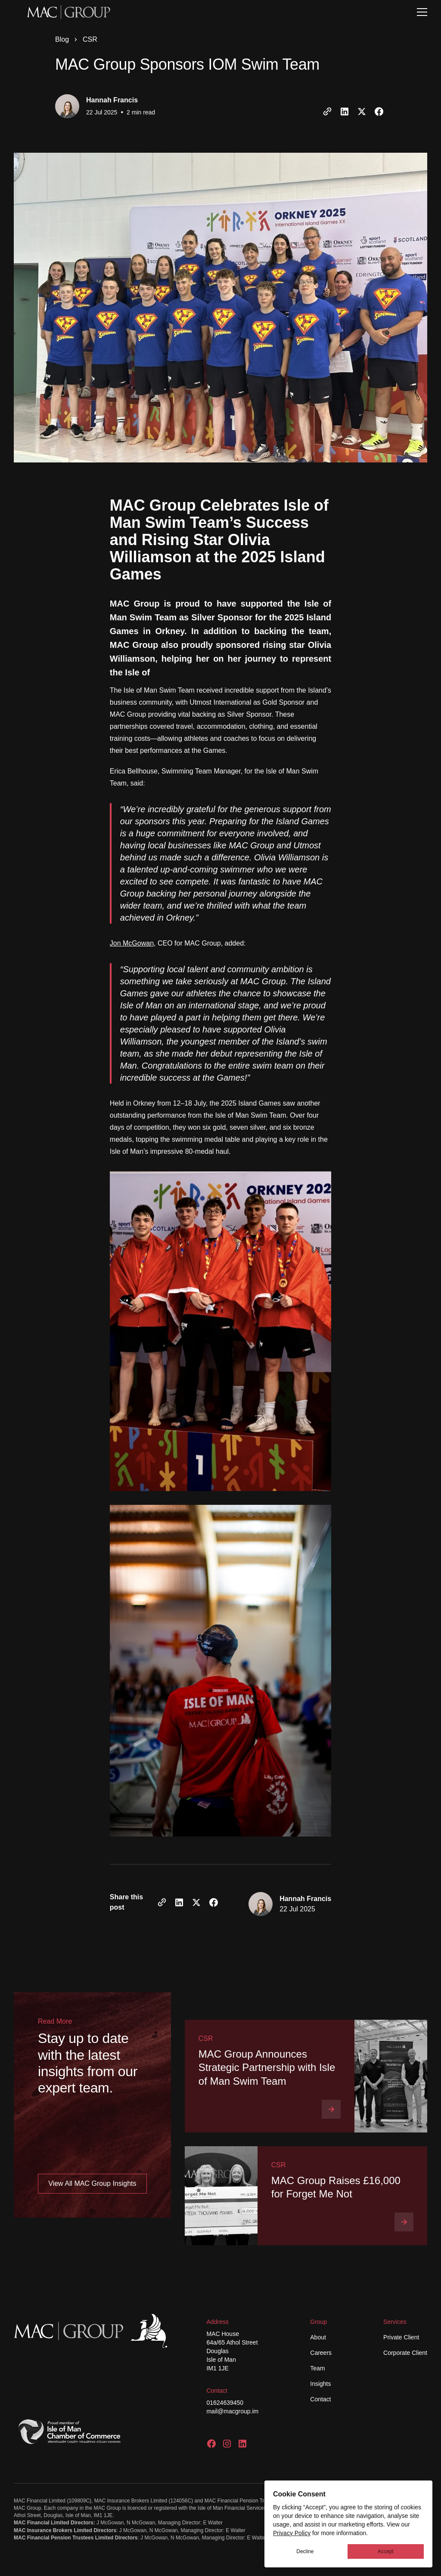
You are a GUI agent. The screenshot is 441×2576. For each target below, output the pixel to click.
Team (317, 2368)
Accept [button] (386, 2551)
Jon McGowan (132, 943)
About (318, 2337)
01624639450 (224, 2402)
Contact (320, 2399)
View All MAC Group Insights (92, 2183)
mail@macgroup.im (232, 2411)
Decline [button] (305, 2551)
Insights (320, 2383)
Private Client (401, 2337)
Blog (62, 39)
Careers (321, 2352)
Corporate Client (405, 2352)
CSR (90, 39)
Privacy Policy (292, 2533)
